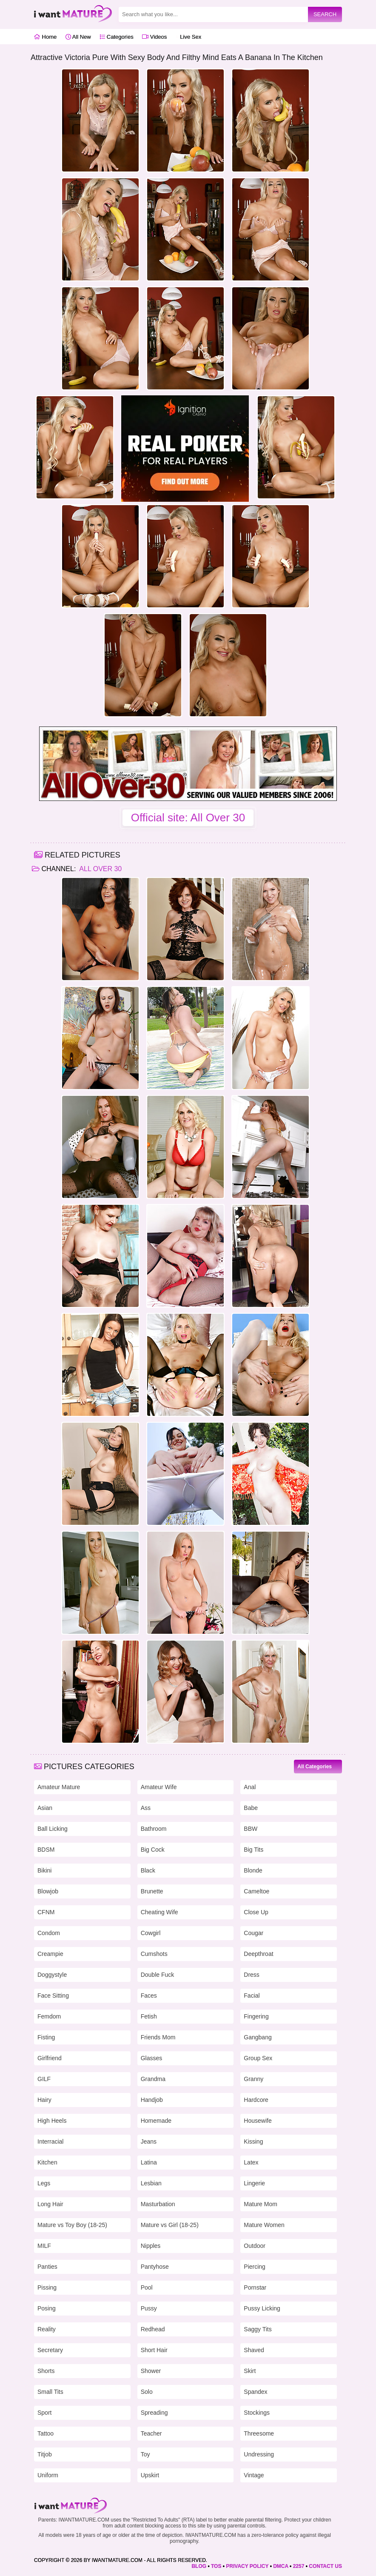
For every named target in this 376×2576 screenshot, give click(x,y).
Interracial (50, 2141)
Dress (251, 1974)
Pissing (47, 2287)
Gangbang (257, 2037)
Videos (154, 37)
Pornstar (255, 2287)
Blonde (253, 1870)
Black (148, 1870)
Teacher (151, 2433)
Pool (147, 2287)
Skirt (250, 2370)
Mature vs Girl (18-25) (170, 2224)
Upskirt (150, 2475)
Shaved (254, 2350)
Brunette (152, 1891)
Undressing (259, 2454)
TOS (216, 2566)
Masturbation (158, 2204)
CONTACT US (325, 2566)
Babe (251, 1807)
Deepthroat (258, 1953)
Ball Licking (52, 1828)
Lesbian (151, 2183)
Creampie (50, 1953)
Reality (46, 2329)
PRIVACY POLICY (247, 2566)
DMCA (280, 2566)
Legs (43, 2183)
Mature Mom (260, 2204)
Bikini (44, 1870)
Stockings (257, 2412)
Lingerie (254, 2183)
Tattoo (45, 2433)
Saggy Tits (257, 2329)
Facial (251, 1995)
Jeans (149, 2141)
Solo (147, 2391)
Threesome (259, 2433)
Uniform (47, 2475)
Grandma (153, 2079)
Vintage (254, 2475)
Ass (146, 1807)
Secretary (50, 2350)
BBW (250, 1828)
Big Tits (253, 1849)
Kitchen (47, 2162)
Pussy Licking (262, 2308)
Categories (116, 37)
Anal (250, 1787)
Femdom (49, 2016)
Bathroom (154, 1828)
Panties (47, 2266)
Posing (46, 2308)
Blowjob (47, 1891)
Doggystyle (52, 1974)
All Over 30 (100, 868)
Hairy (44, 2099)
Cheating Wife (159, 1912)
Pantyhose (155, 2266)
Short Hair (154, 2350)
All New (78, 37)
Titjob (44, 2454)
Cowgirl (151, 1933)
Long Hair (50, 2204)
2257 (299, 2566)
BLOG (198, 2566)
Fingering (256, 2016)
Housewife (257, 2120)
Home (45, 37)
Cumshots (154, 1953)
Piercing (254, 2266)
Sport (44, 2412)
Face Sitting (53, 1995)
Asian (44, 1807)
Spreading (154, 2412)
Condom (48, 1933)
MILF (44, 2245)
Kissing (253, 2141)
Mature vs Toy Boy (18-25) (72, 2224)
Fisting (46, 2037)
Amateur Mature (58, 1787)
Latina (149, 2162)
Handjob (152, 2099)
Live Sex (188, 37)
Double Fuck (157, 1974)
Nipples (151, 2245)
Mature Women (264, 2224)
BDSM (45, 1849)
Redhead (153, 2329)
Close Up (256, 1912)
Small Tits (50, 2391)
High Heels (51, 2120)
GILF (44, 2079)
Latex (251, 2162)
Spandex (255, 2391)
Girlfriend (49, 2058)
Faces (149, 1995)
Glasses (151, 2058)
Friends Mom (158, 2037)
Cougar (253, 1933)
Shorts (45, 2370)
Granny (253, 2079)
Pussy (149, 2308)
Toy (145, 2454)
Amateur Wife (159, 1787)
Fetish (149, 2016)
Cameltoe (256, 1891)
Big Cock (153, 1849)
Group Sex (258, 2058)
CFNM (45, 1912)
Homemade (156, 2120)
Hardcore (256, 2099)
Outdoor (254, 2245)
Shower (151, 2370)
